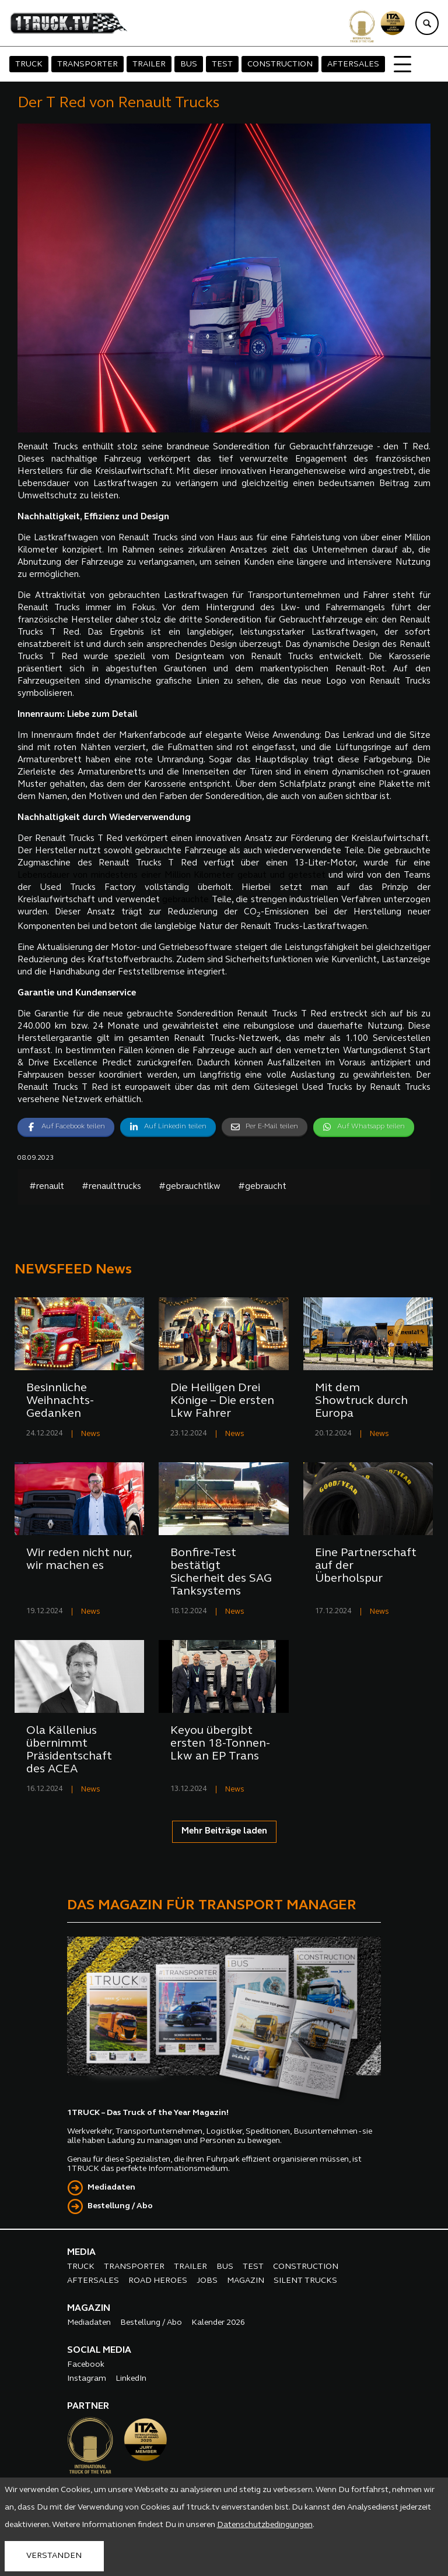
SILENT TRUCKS (305, 2280)
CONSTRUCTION (280, 64)
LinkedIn (131, 2378)
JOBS (207, 2280)
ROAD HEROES (157, 2280)
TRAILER (149, 64)
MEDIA (81, 2252)
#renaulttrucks (111, 1187)
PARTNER (88, 2406)
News (90, 1434)
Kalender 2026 (218, 2322)
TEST (222, 64)
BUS (188, 64)
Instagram (86, 2378)
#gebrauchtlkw (189, 1187)
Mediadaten (111, 2187)
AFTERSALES (353, 64)
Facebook (85, 2364)
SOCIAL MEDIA (99, 2350)
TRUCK (29, 64)
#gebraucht (262, 1187)
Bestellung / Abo (120, 2206)
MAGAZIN (245, 2280)
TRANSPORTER (87, 64)
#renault (46, 1187)
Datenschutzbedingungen (265, 2525)
